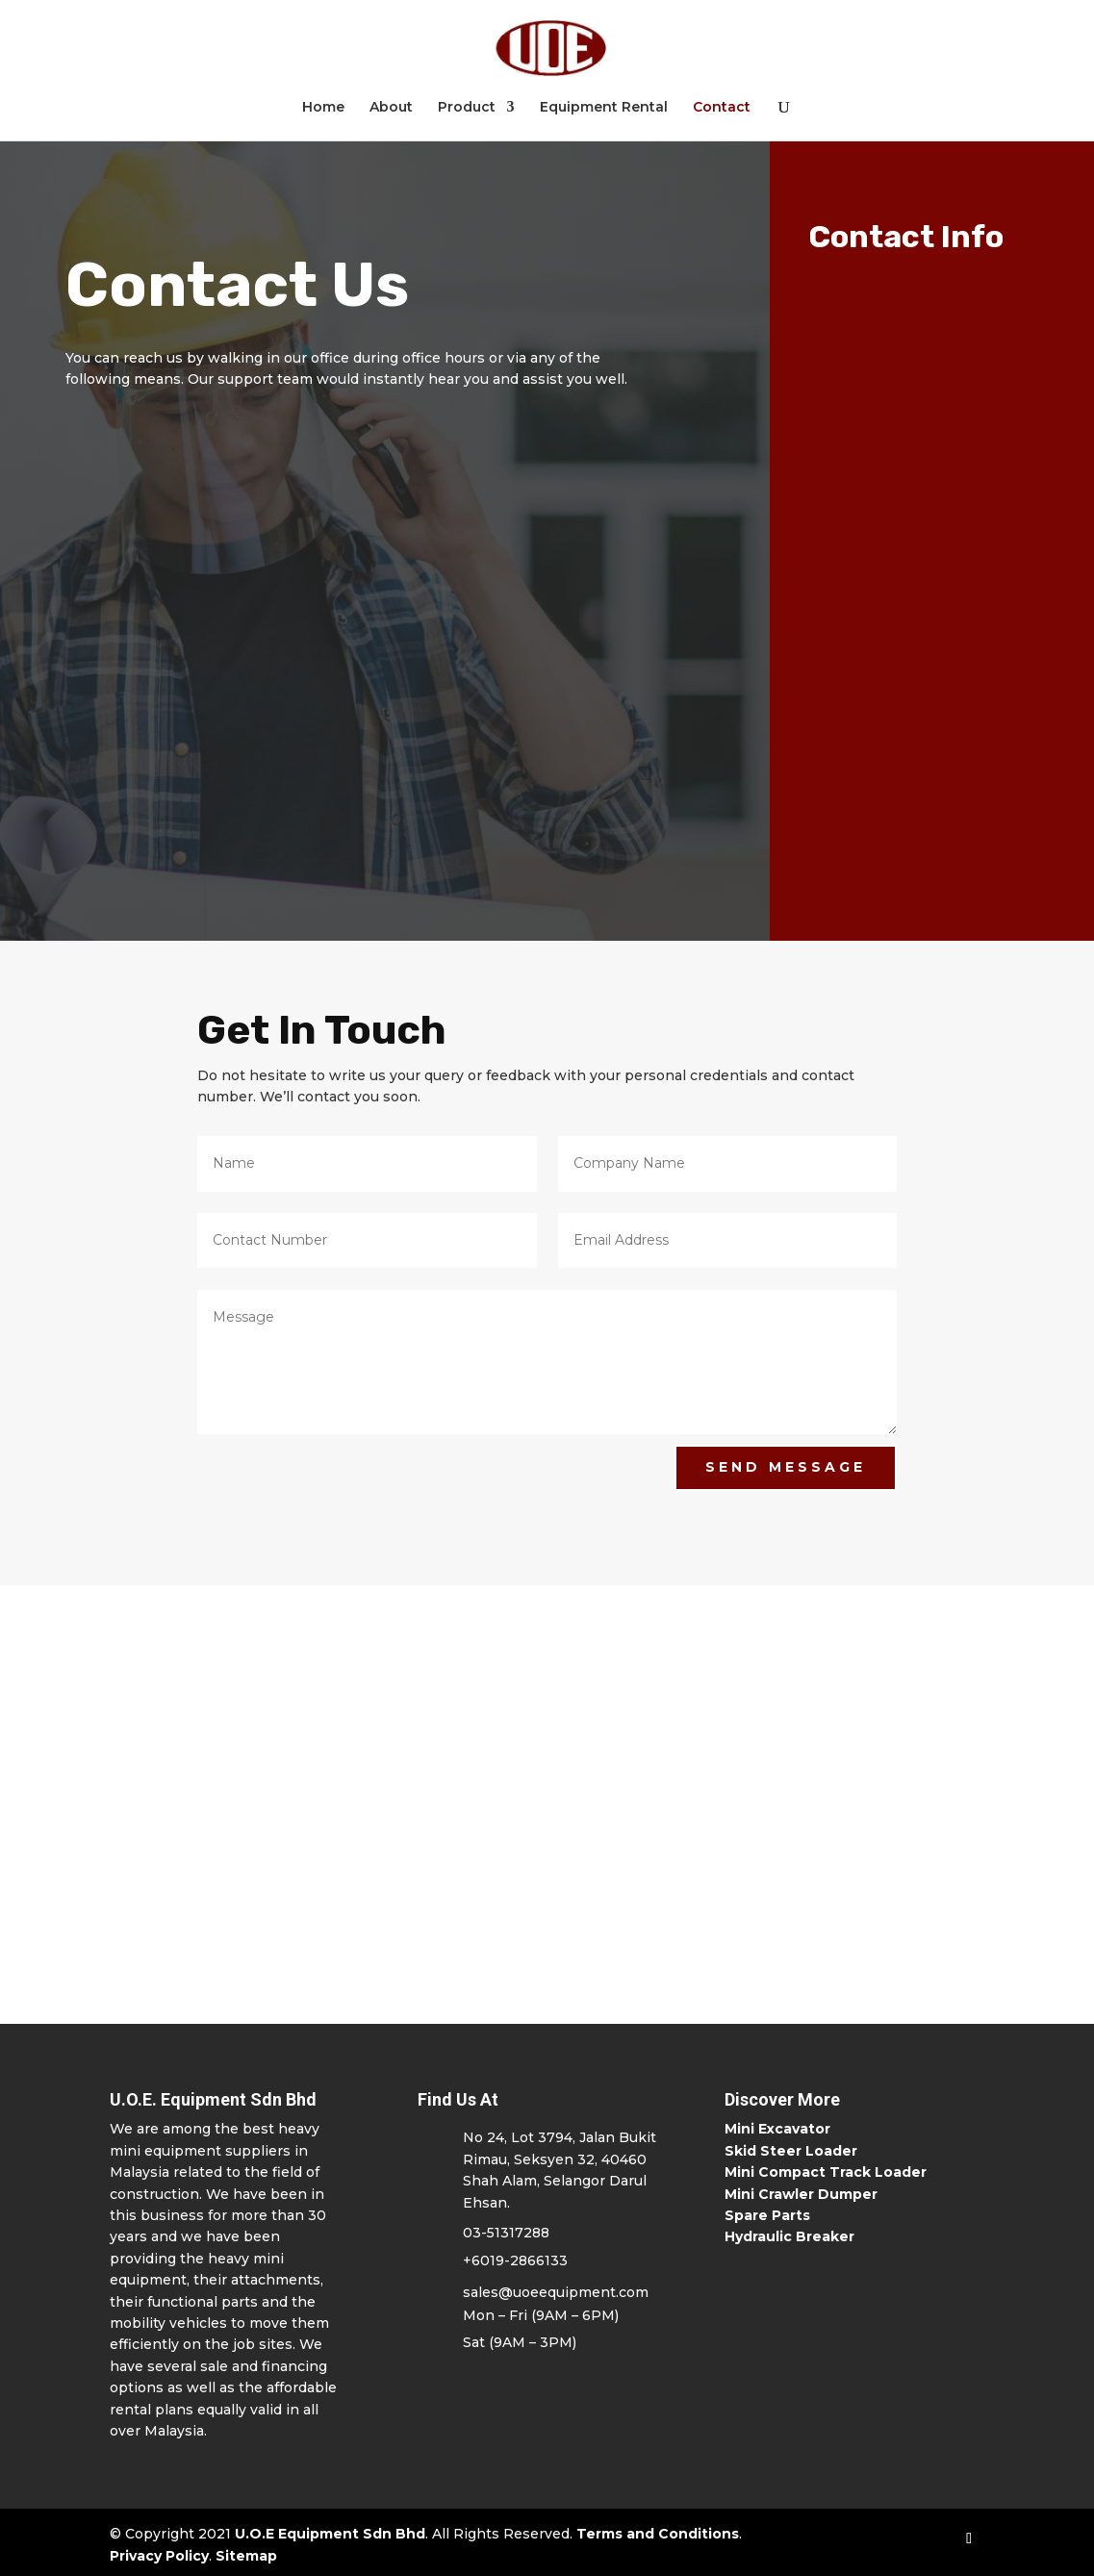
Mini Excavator (777, 2128)
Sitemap (246, 2555)
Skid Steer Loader (791, 2150)
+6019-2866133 (515, 2260)
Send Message (785, 1467)
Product (467, 107)
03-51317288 (506, 2232)
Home (323, 107)
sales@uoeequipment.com (556, 2292)
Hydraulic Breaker (789, 2236)
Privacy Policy (159, 2555)
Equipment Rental (604, 107)
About (391, 107)
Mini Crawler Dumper (801, 2194)
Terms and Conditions (657, 2533)
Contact (722, 107)
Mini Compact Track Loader (826, 2172)
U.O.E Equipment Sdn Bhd (330, 2533)
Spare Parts (767, 2215)
